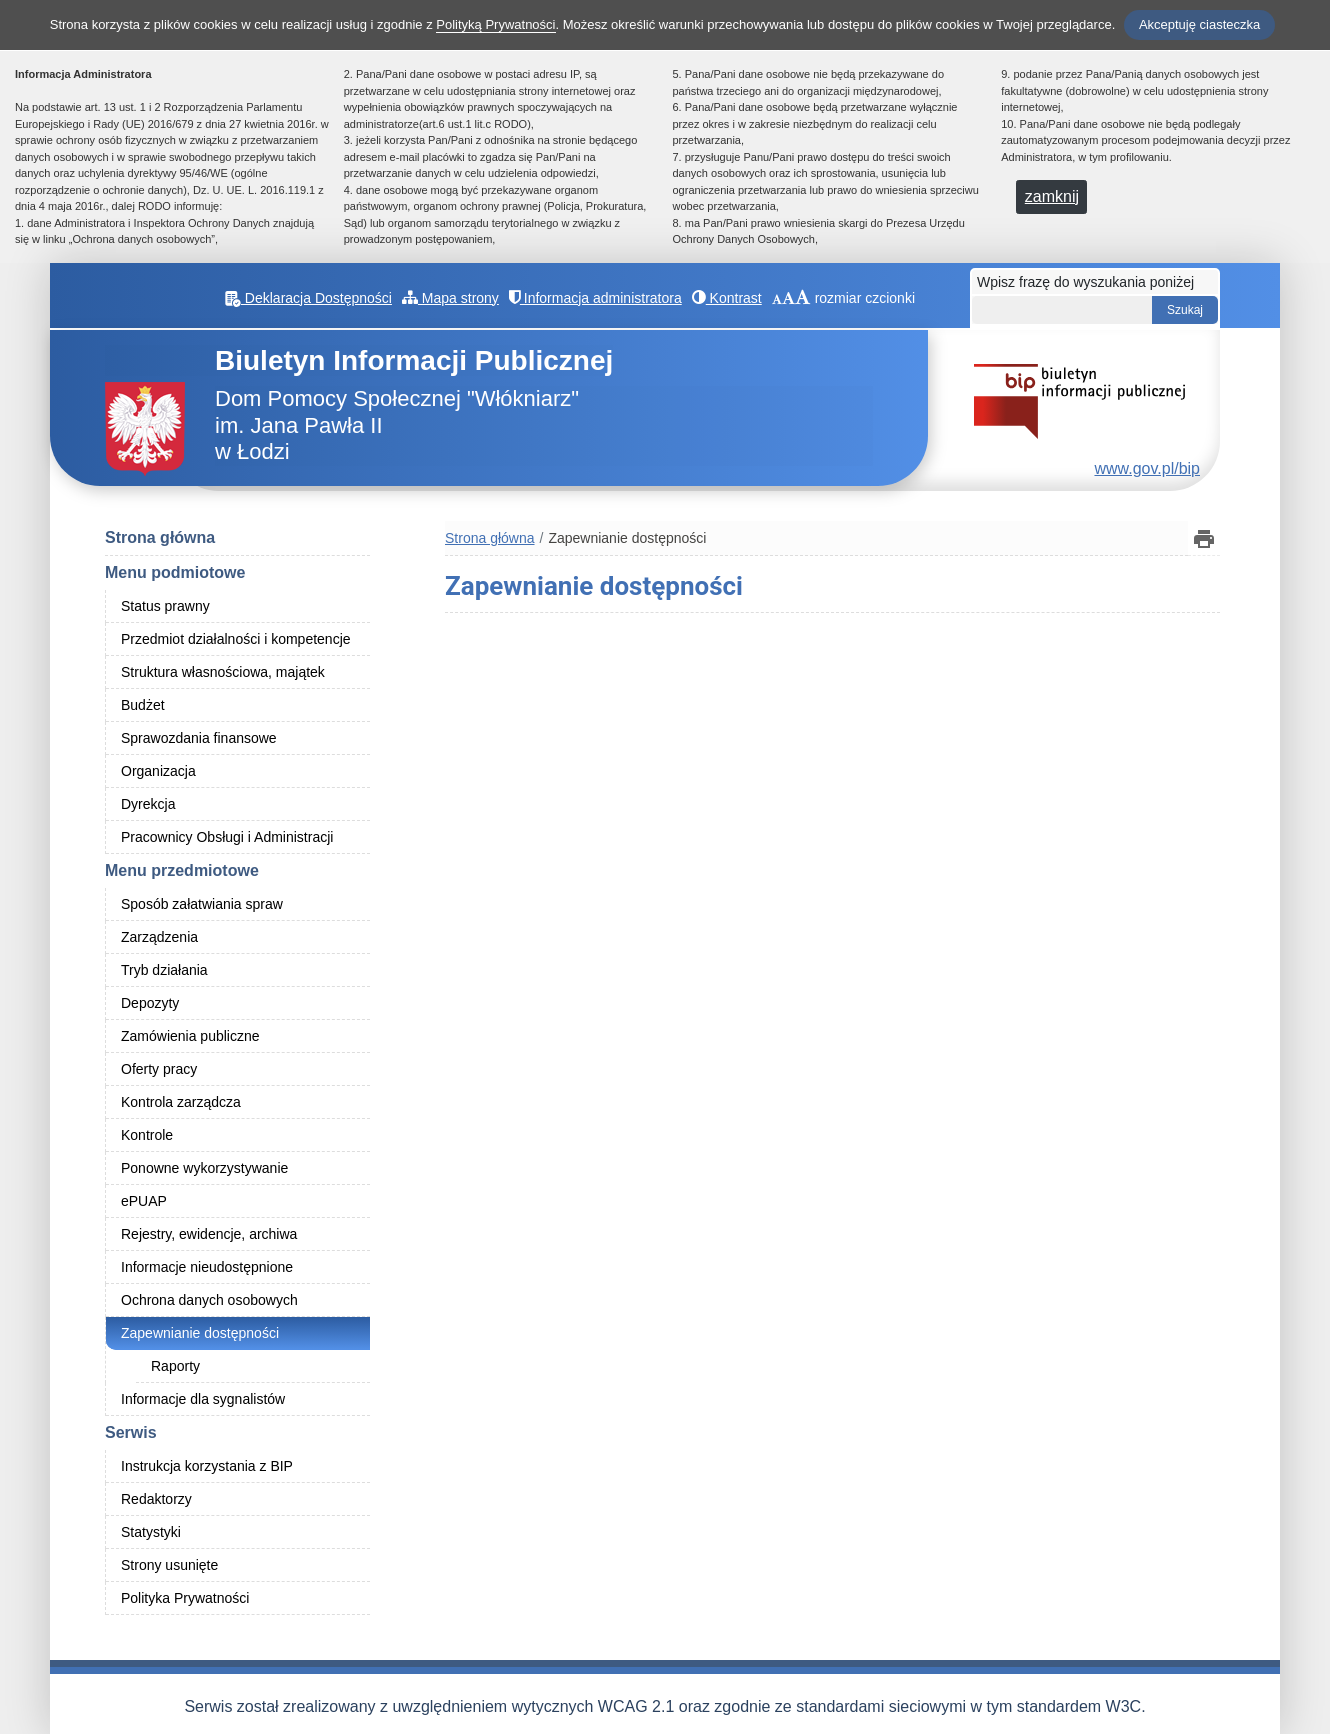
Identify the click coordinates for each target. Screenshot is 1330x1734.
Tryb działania (164, 970)
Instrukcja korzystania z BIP (207, 1466)
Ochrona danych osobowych (209, 1300)
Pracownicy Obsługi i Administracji (227, 837)
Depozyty (150, 1003)
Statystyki (151, 1532)
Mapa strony (450, 298)
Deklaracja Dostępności (308, 298)
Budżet (143, 705)
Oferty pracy (159, 1069)
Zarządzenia (159, 937)
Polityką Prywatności (495, 24)
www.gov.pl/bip (1147, 468)
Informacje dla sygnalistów (203, 1399)
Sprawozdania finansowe (199, 738)
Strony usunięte (169, 1565)
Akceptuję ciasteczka (1199, 24)
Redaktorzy (156, 1499)
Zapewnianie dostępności (200, 1333)
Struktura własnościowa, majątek (223, 672)
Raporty (175, 1366)
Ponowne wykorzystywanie (204, 1168)
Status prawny (165, 606)
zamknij (1052, 196)
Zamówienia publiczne (190, 1036)
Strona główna (160, 537)
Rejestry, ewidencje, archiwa (209, 1234)
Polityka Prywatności (185, 1598)
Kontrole (147, 1135)
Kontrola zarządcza (181, 1102)
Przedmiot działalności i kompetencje (236, 639)
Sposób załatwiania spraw (202, 904)
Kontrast (727, 298)
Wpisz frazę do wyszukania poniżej (1085, 282)
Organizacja (158, 771)
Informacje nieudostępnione (207, 1267)
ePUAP (144, 1201)
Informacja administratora (595, 298)
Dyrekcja (148, 804)
